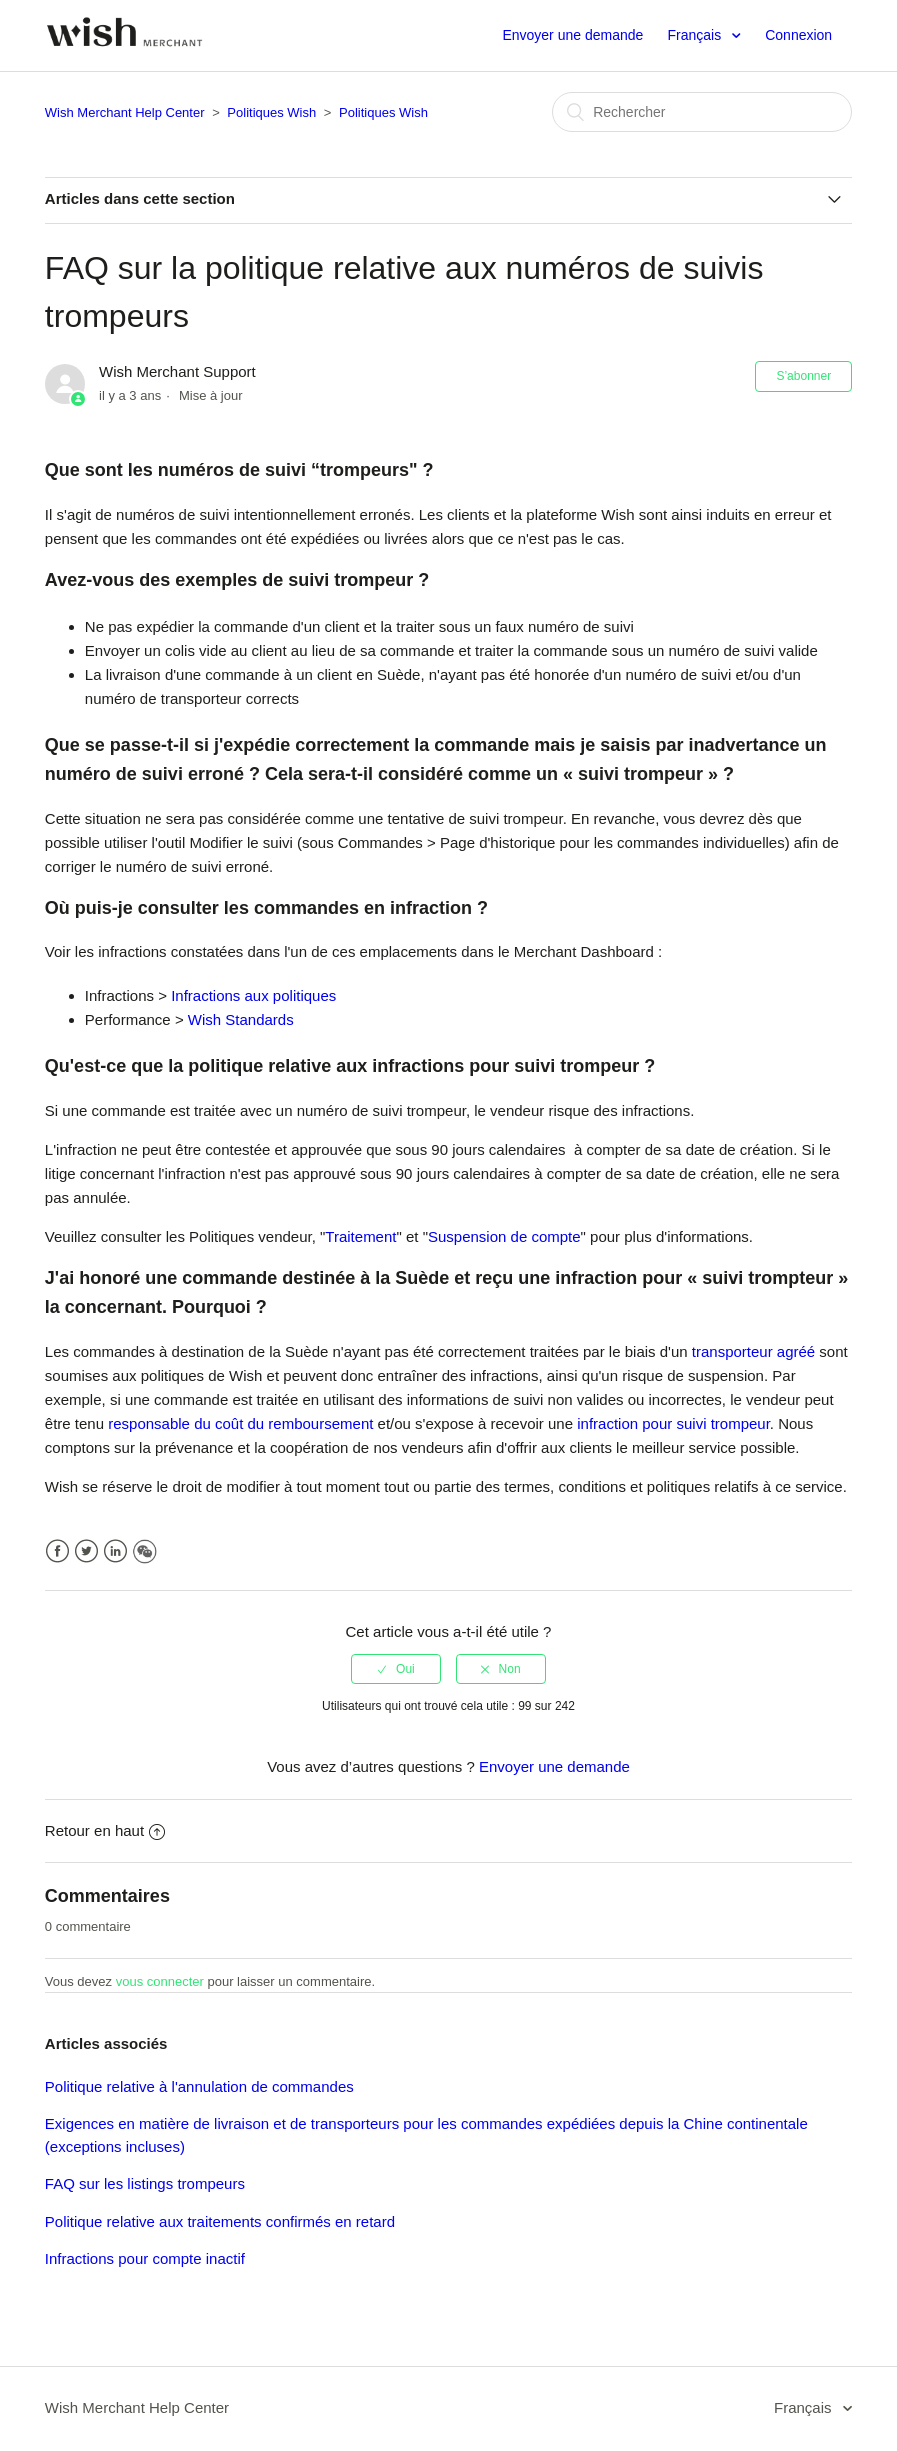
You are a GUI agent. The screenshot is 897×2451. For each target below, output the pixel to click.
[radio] (396, 1669)
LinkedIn (115, 1551)
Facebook (57, 1551)
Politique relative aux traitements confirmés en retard (220, 2221)
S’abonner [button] (803, 376)
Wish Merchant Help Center (125, 112)
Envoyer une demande (572, 35)
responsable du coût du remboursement (240, 1423)
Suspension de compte (504, 1236)
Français (696, 35)
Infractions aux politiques (253, 995)
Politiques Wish (271, 112)
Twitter (86, 1551)
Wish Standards (241, 1019)
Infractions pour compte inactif (145, 2258)
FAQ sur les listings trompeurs (145, 2183)
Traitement (360, 1236)
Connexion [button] (798, 35)
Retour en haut (105, 1830)
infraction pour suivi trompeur (673, 1423)
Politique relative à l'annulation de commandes (199, 2086)
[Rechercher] (702, 112)
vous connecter (160, 1981)
